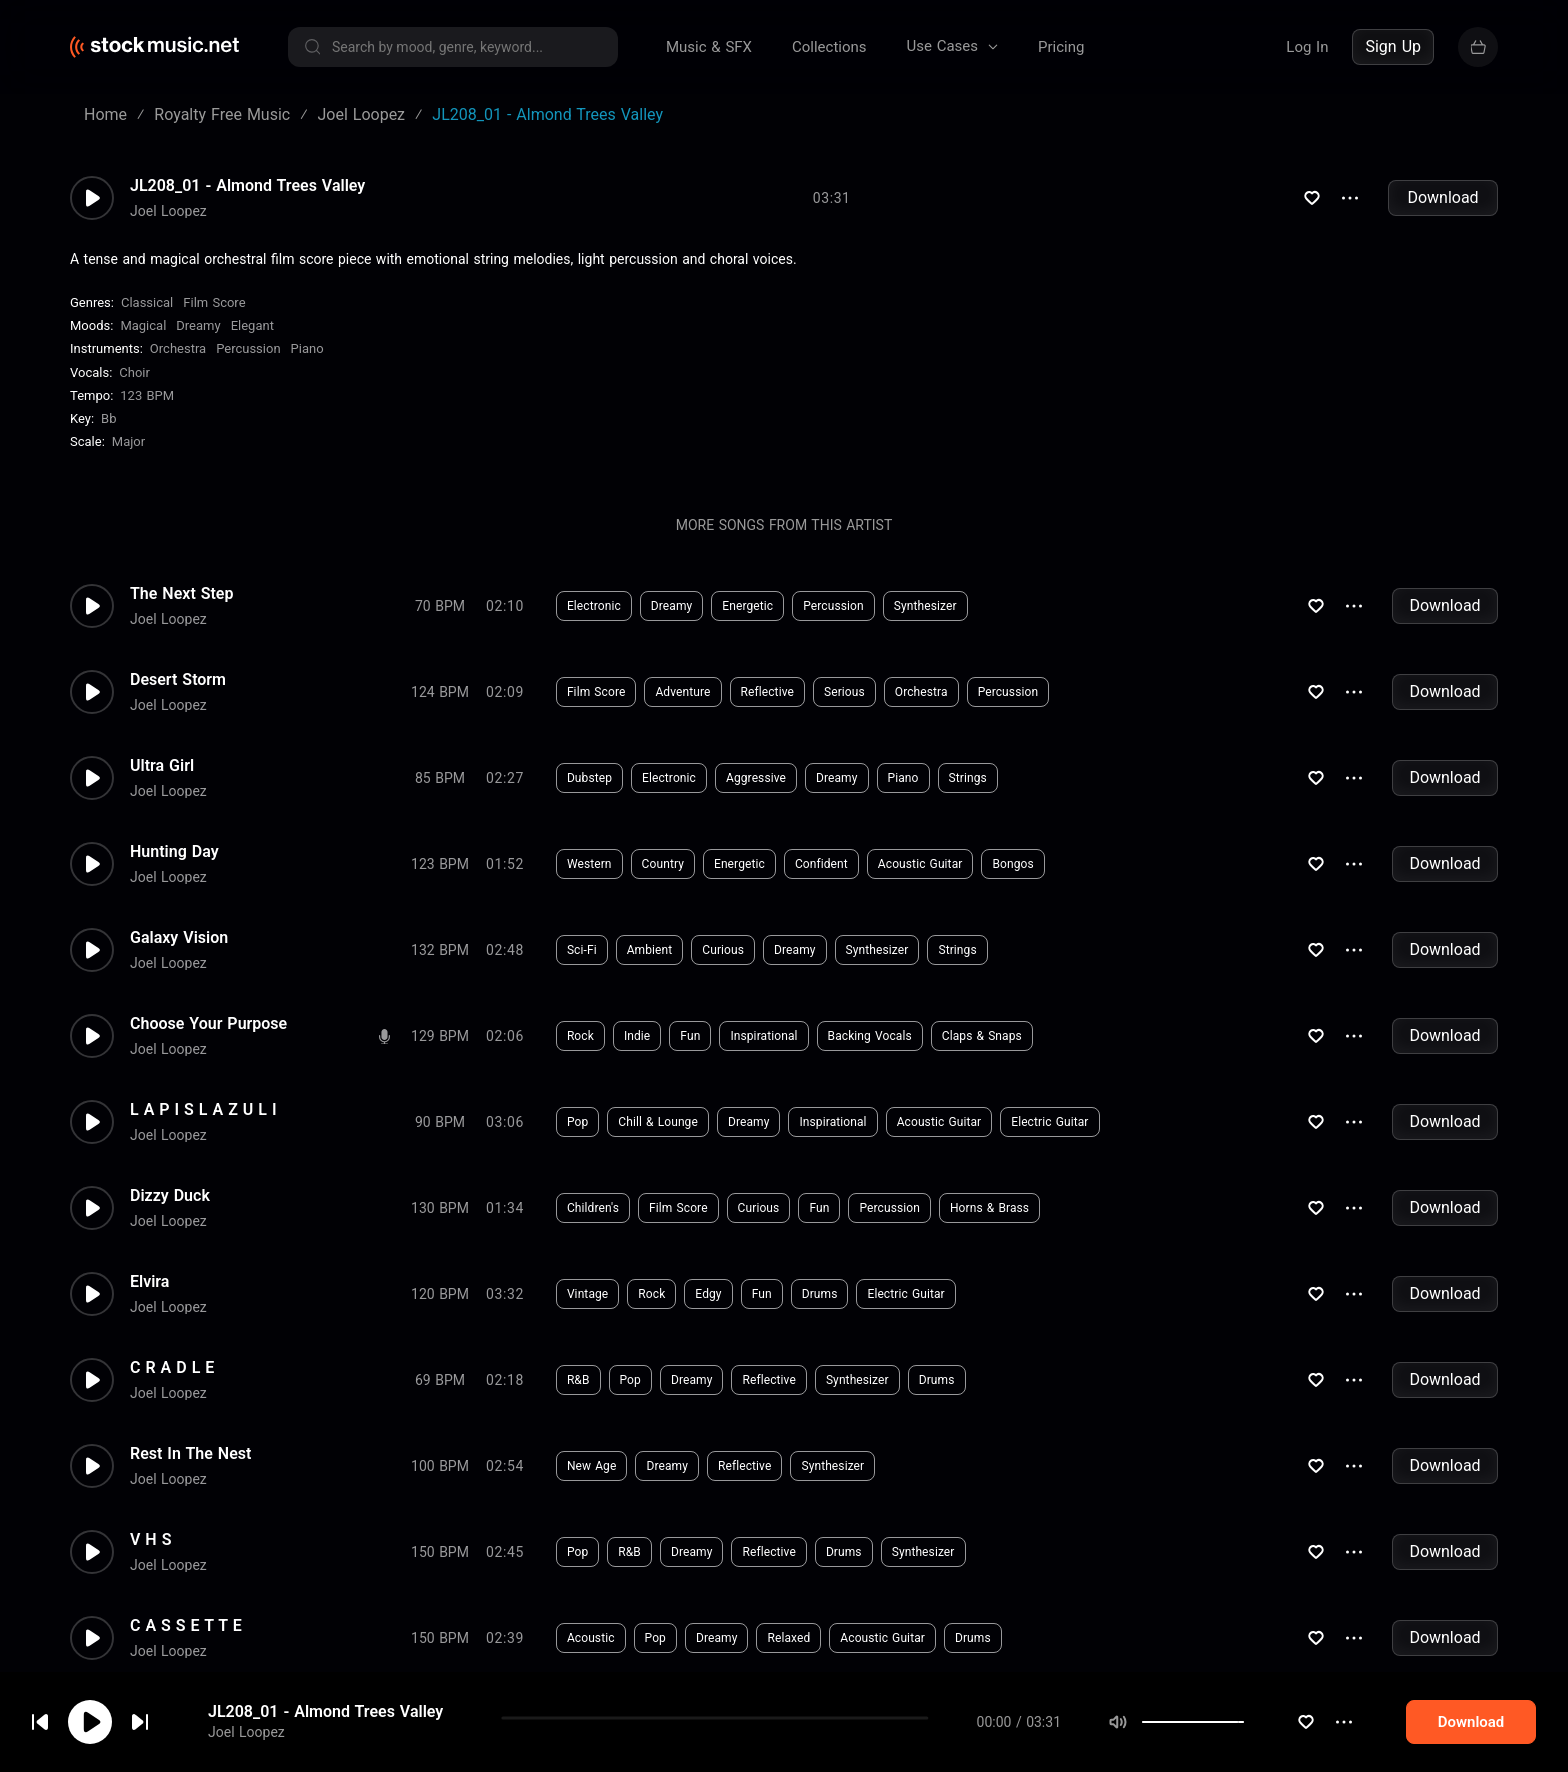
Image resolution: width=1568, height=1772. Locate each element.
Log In (1307, 47)
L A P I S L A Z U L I (203, 1110)
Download (1442, 197)
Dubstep (589, 778)
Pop (577, 1122)
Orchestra (178, 348)
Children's (593, 1208)
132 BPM (440, 950)
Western (589, 864)
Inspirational (763, 1036)
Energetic (747, 606)
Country (663, 864)
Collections (829, 47)
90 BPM (440, 1122)
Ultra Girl (162, 766)
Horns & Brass (989, 1208)
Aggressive (756, 778)
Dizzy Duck (170, 1196)
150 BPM (440, 1552)
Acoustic (591, 1638)
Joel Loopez (168, 211)
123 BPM (147, 395)
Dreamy (198, 325)
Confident (821, 864)
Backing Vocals (870, 1036)
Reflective (767, 692)
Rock (580, 1036)
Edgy (708, 1294)
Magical (143, 325)
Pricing (1061, 47)
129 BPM (440, 1036)
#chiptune (878, 1724)
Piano (307, 348)
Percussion (248, 348)
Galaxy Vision (179, 938)
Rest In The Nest (190, 1454)
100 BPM (440, 1466)
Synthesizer (925, 606)
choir (134, 372)
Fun (690, 1036)
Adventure (682, 692)
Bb (108, 418)
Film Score (214, 302)
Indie (637, 1036)
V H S (150, 1540)
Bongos (1012, 864)
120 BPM (440, 1294)
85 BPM (440, 778)
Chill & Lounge (658, 1122)
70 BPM (440, 606)
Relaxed (788, 1638)
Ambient (650, 950)
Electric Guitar (1049, 1122)
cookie (134, 1718)
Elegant (252, 325)
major (128, 441)
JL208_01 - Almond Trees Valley (247, 186)
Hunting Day (174, 852)
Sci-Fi (582, 950)
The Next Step (181, 594)
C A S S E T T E (186, 1626)
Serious (844, 692)
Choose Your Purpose (208, 1024)
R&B (578, 1380)
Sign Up (1393, 46)
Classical (147, 302)
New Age (592, 1466)
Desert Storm (178, 680)
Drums (820, 1294)
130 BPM (440, 1208)
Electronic (594, 606)
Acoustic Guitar (920, 864)
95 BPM (440, 1724)
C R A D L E (172, 1368)
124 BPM (440, 692)
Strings (968, 778)
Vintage (587, 1294)
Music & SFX (709, 47)
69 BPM (440, 1380)
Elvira (149, 1282)
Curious (723, 950)
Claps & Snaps (982, 1036)
